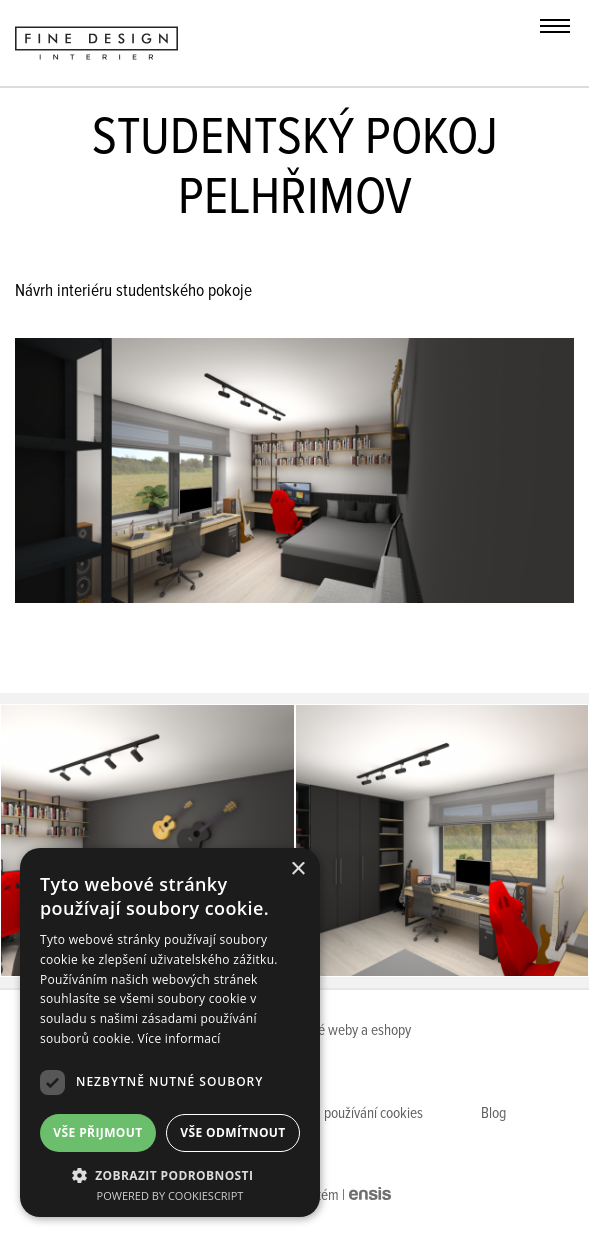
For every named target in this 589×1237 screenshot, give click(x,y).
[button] (170, 1174)
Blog (493, 1114)
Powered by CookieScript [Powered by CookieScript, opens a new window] (170, 1195)
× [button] (297, 869)
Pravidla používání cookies (349, 1114)
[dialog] (170, 1032)
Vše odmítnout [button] (232, 1132)
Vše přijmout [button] (97, 1132)
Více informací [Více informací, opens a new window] (179, 1038)
